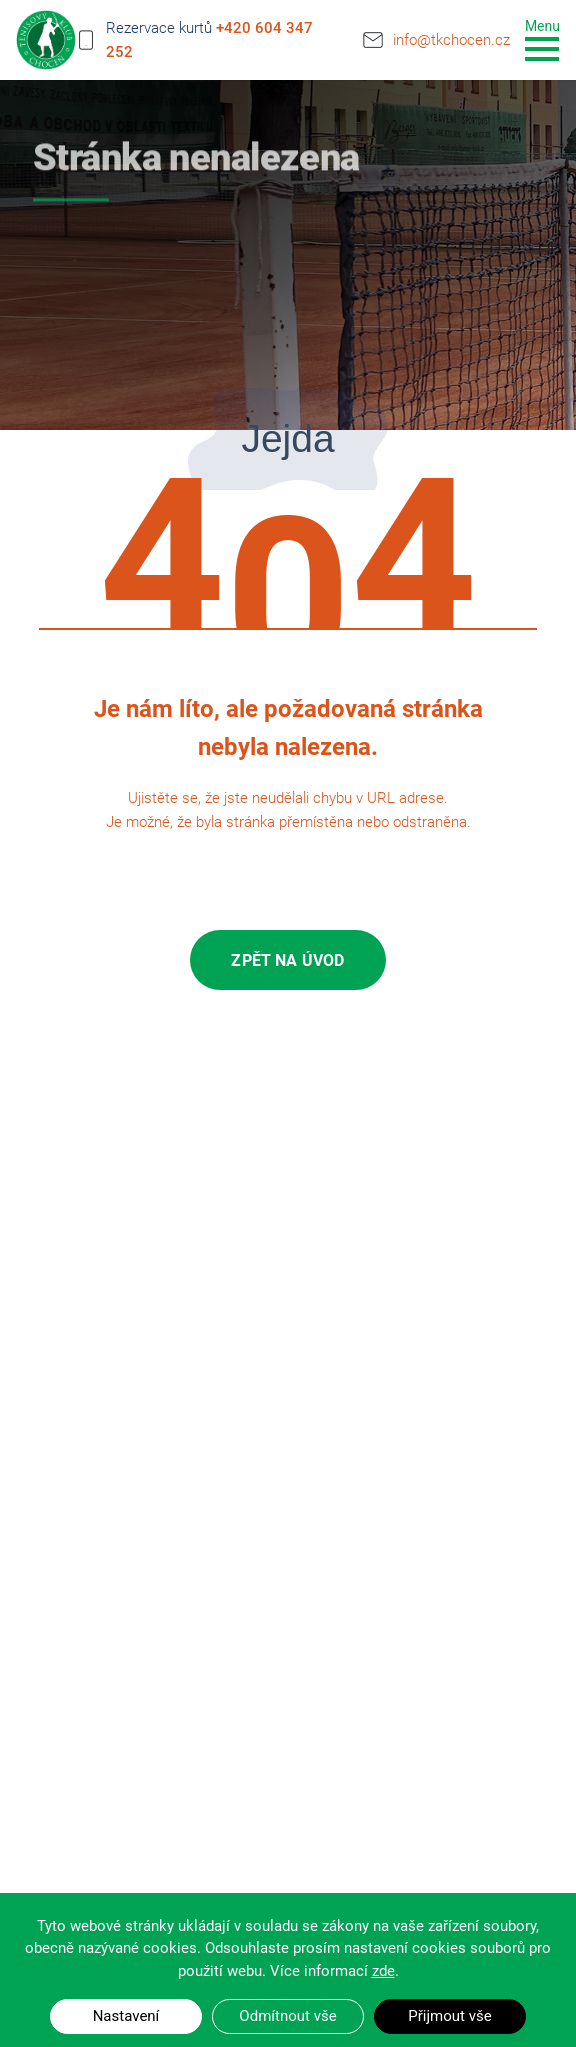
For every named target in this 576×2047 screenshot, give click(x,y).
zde (383, 1971)
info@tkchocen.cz (451, 37)
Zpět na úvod (287, 960)
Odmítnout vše (287, 2016)
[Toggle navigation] (542, 38)
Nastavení (126, 2016)
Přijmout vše (449, 2016)
